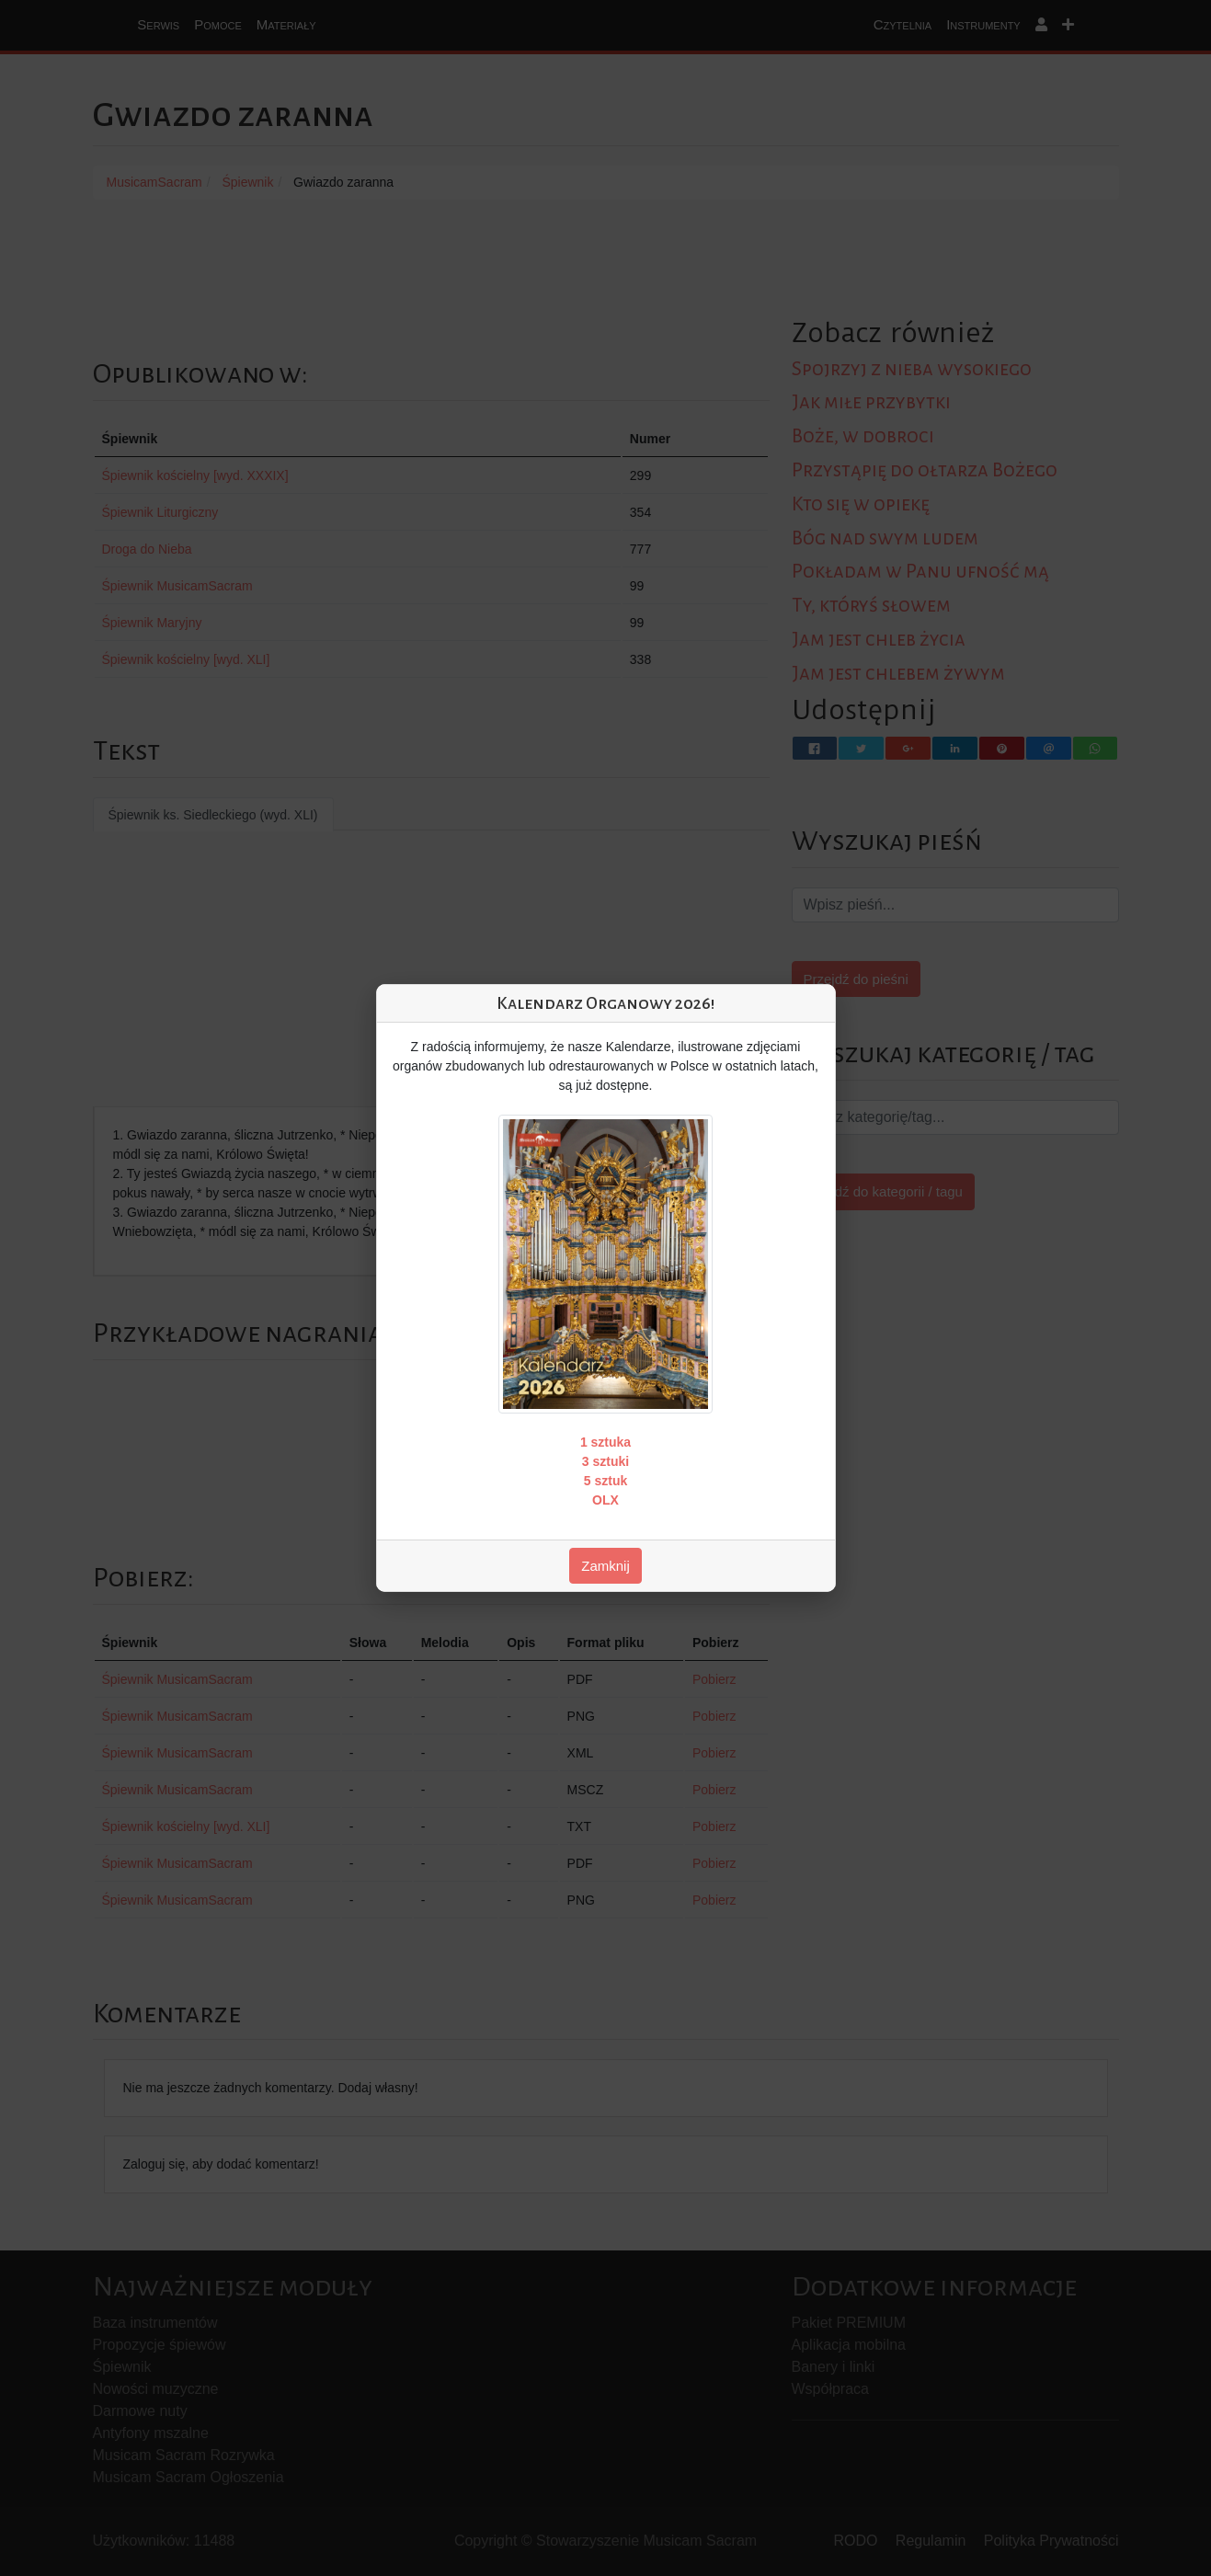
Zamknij (605, 1566)
